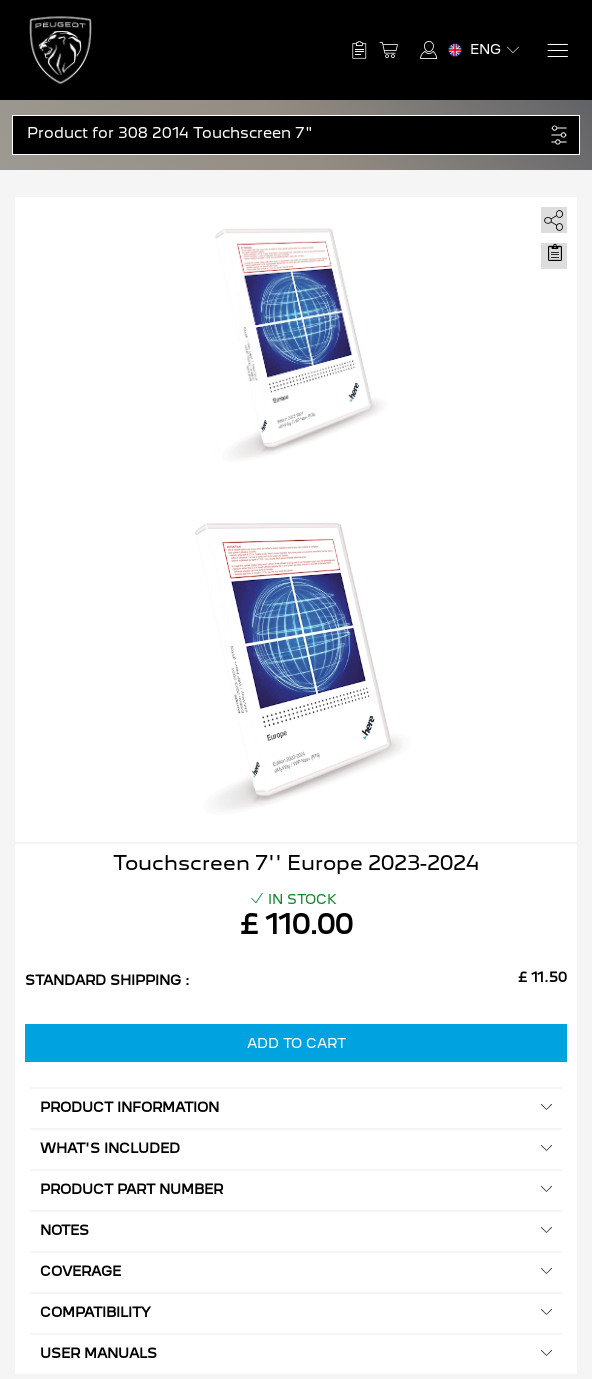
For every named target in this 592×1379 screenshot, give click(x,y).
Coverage (296, 1271)
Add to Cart (296, 1043)
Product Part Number (296, 1189)
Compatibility (296, 1312)
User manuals (296, 1353)
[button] (285, 133)
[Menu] (556, 50)
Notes (296, 1230)
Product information (296, 1107)
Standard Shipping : (107, 980)
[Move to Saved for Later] (554, 253)
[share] (550, 216)
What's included (296, 1148)
